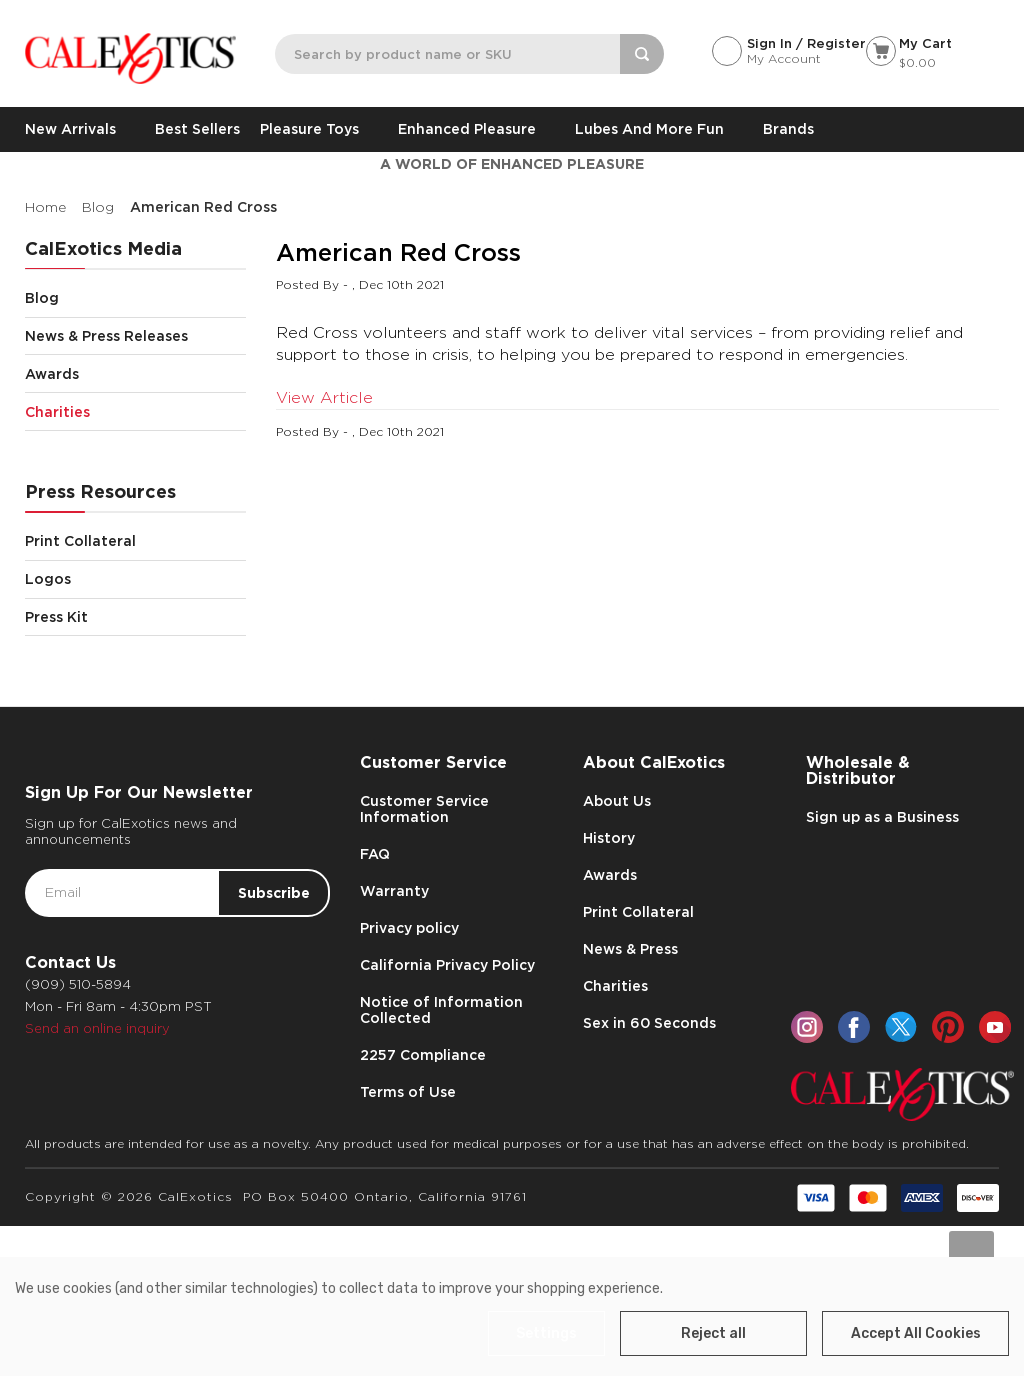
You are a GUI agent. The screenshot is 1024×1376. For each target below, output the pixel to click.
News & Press (630, 949)
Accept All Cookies (916, 1333)
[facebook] (854, 1027)
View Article (324, 397)
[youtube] (995, 1027)
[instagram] (807, 1027)
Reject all (713, 1333)
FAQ (375, 854)
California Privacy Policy (447, 965)
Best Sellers (197, 129)
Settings (546, 1333)
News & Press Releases (135, 336)
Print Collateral (135, 541)
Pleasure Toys (319, 129)
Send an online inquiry (97, 1028)
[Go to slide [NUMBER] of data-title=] (971, 1253)
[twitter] (901, 1027)
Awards (135, 373)
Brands (788, 129)
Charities (135, 411)
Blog (135, 298)
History (609, 838)
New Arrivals (80, 129)
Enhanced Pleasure (476, 129)
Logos (135, 579)
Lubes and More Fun (659, 129)
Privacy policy (409, 928)
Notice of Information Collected (441, 1010)
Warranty (394, 891)
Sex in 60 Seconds (649, 1023)
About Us (617, 801)
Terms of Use (408, 1092)
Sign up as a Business (882, 817)
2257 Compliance (423, 1055)
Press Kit (56, 617)
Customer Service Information (424, 809)
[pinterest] (948, 1027)
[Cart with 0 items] (932, 54)
